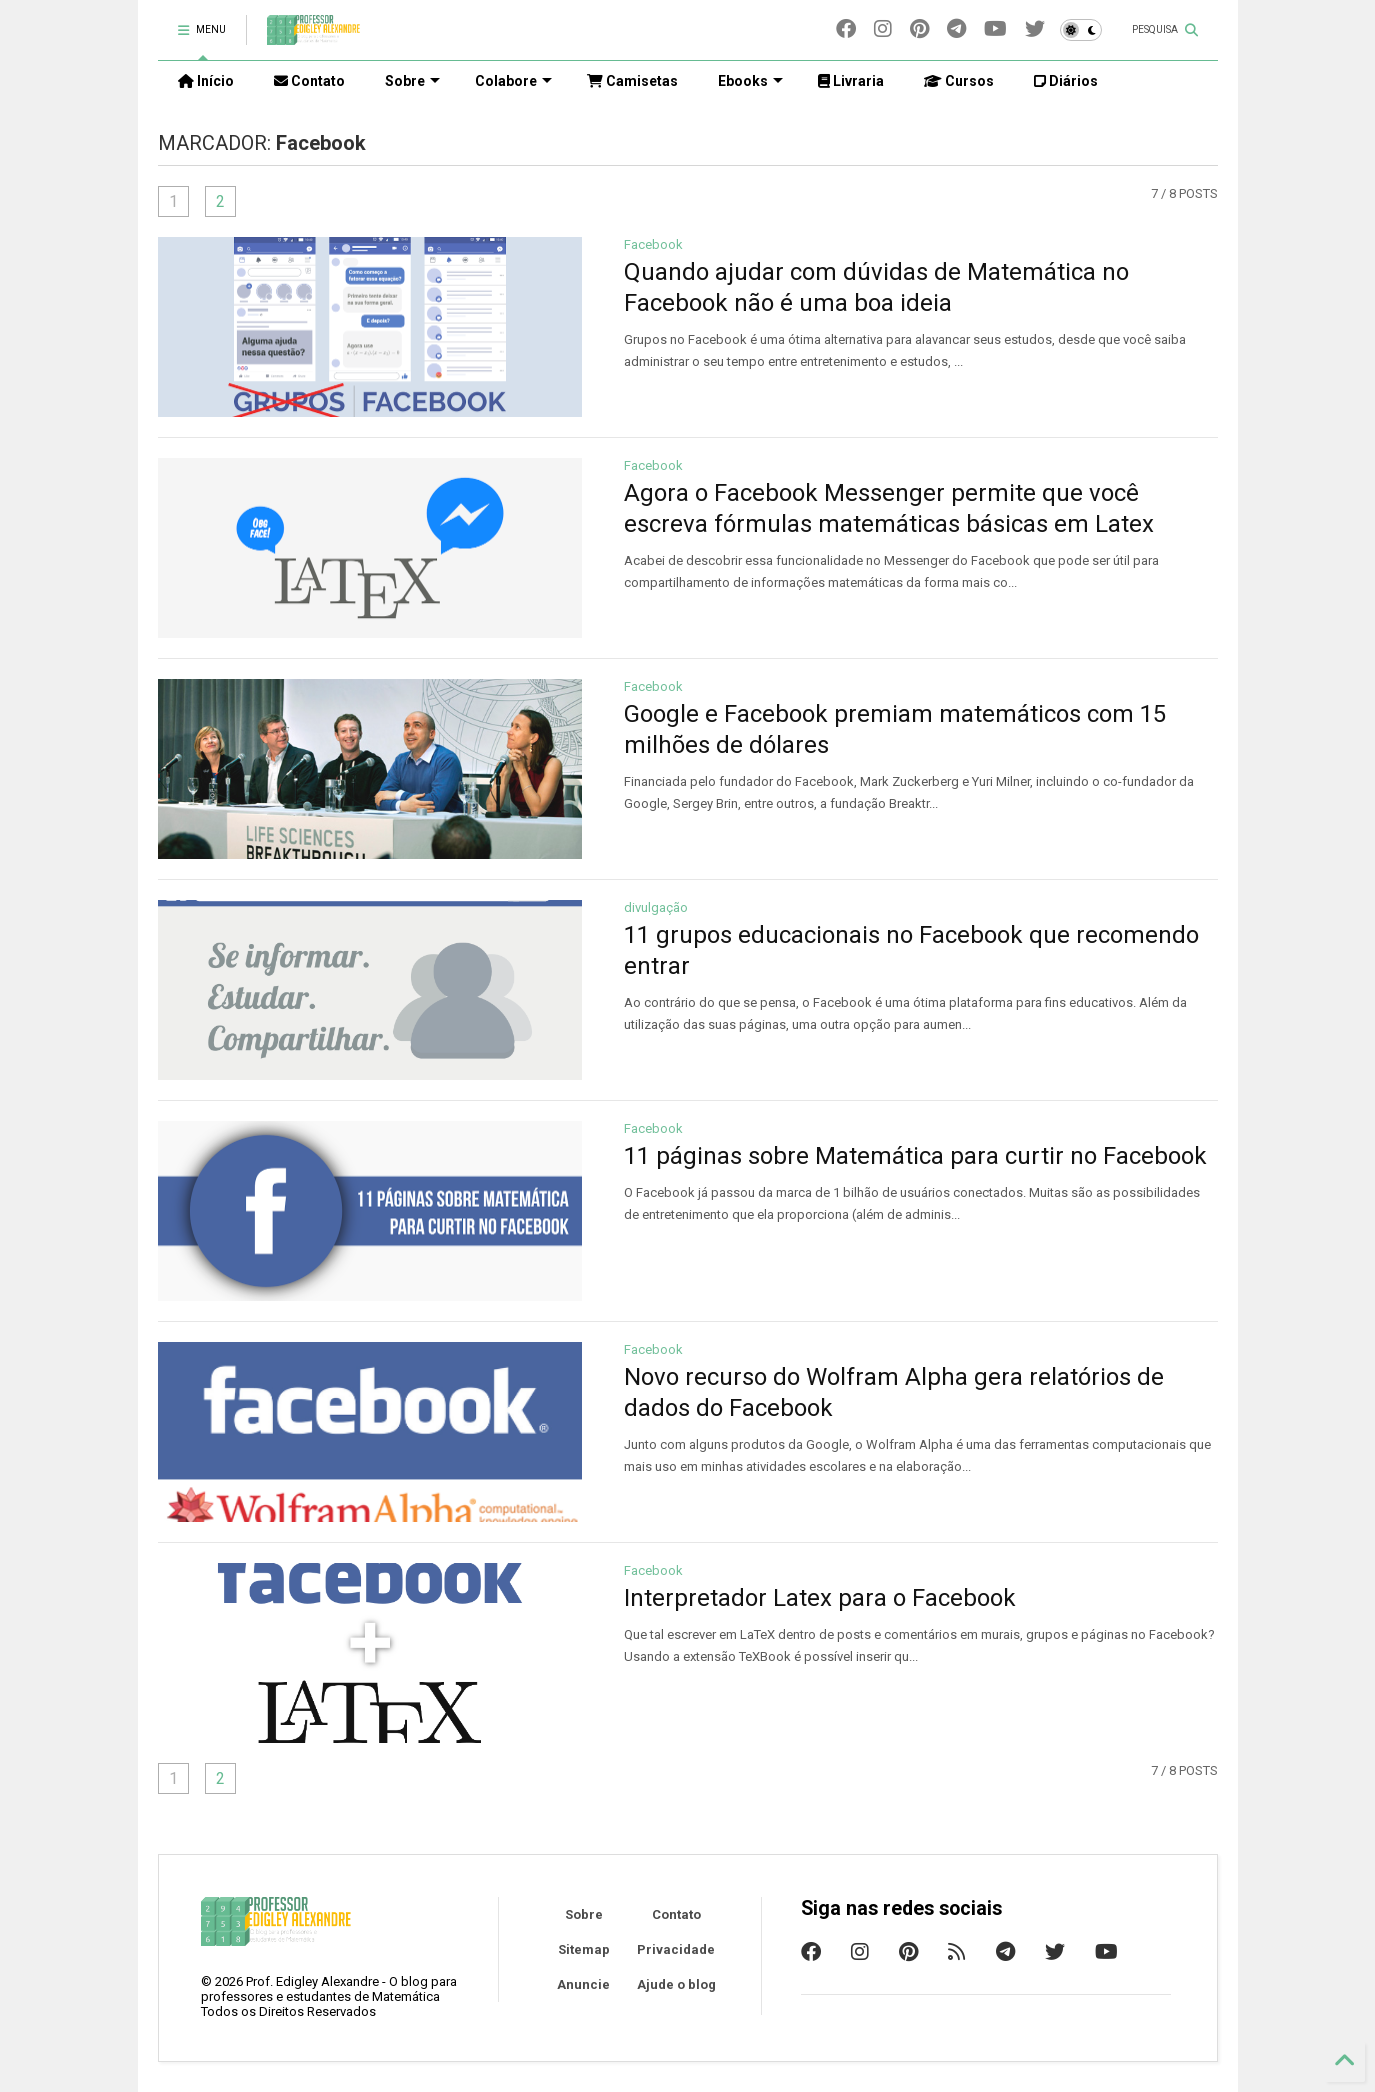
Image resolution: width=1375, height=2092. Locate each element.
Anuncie (583, 1984)
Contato (676, 1914)
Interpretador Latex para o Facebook (820, 1598)
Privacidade (676, 1949)
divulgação (656, 907)
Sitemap (584, 1949)
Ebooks (750, 81)
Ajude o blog (676, 1984)
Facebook (653, 244)
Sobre (584, 1914)
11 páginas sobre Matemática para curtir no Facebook (915, 1156)
